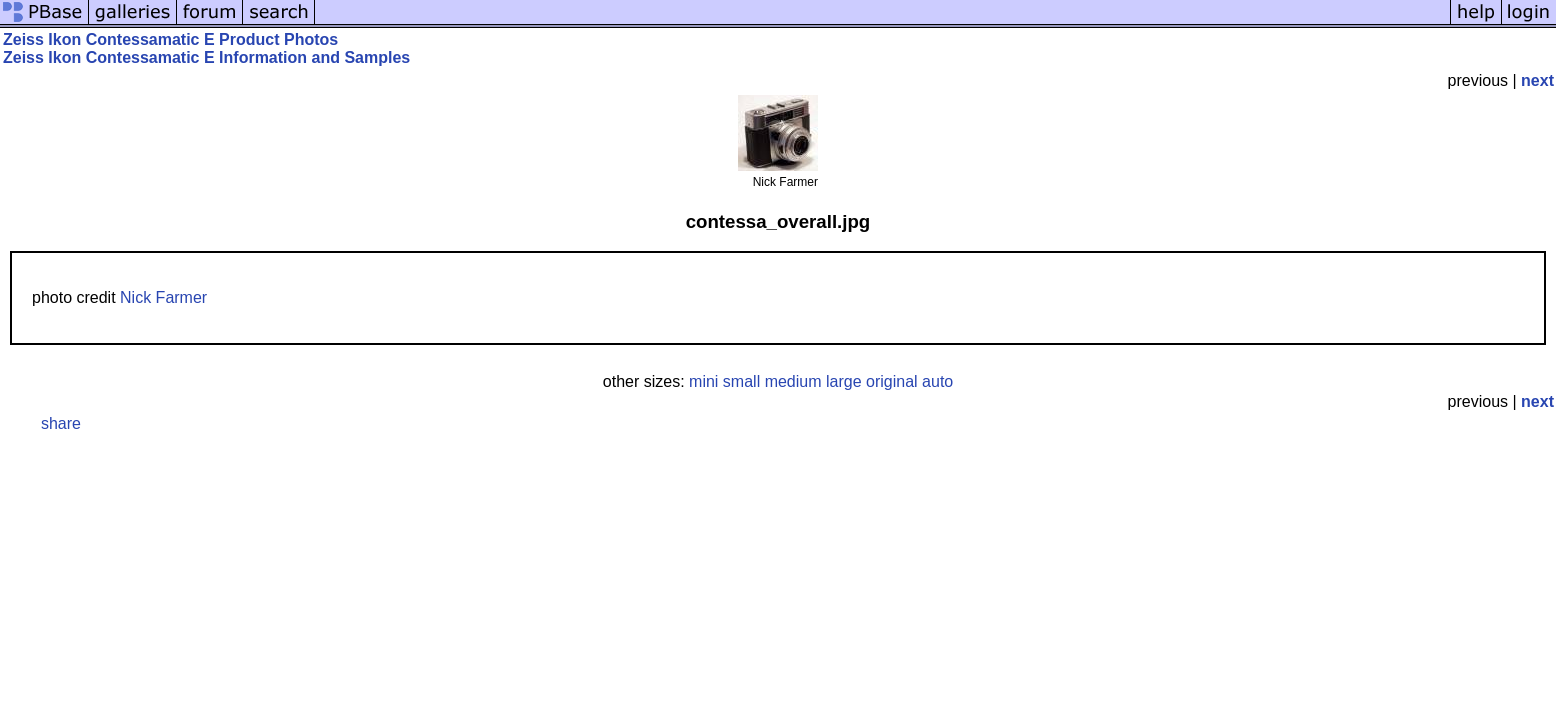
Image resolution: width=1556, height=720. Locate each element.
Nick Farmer (163, 297)
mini (703, 381)
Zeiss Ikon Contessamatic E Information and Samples (206, 57)
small (741, 381)
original (892, 381)
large (844, 381)
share (61, 423)
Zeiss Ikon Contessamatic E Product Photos (170, 39)
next (1537, 80)
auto (937, 381)
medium (793, 381)
